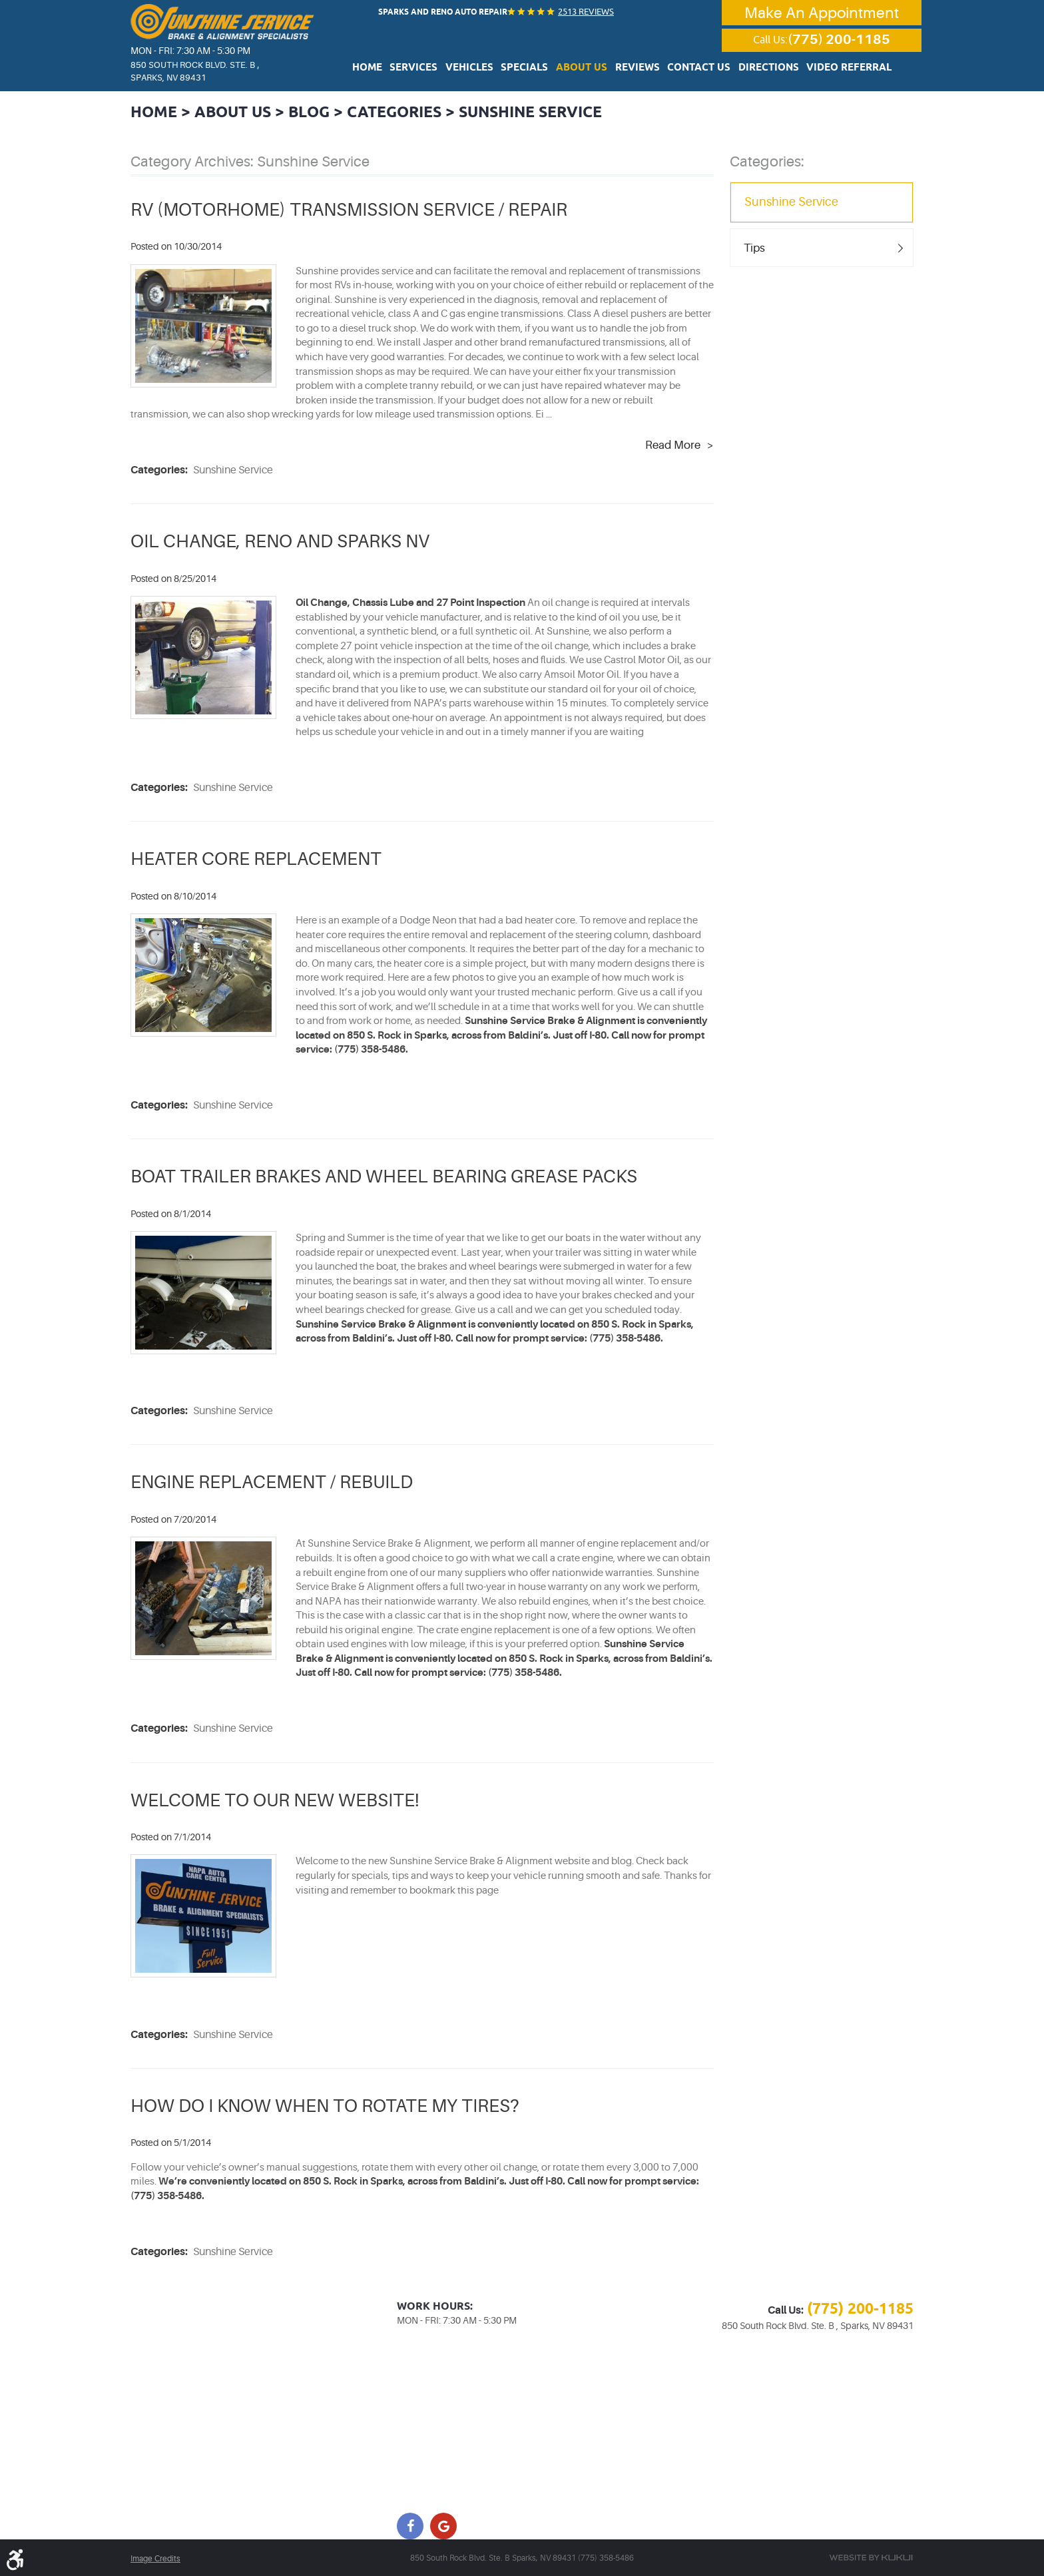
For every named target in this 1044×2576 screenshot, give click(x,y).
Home (393, 69)
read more (672, 444)
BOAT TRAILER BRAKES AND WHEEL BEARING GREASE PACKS (390, 1175)
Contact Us (691, 69)
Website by (871, 2557)
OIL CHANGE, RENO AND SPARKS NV (284, 540)
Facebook (410, 2525)
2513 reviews (583, 10)
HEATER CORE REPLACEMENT (258, 858)
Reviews (635, 69)
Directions (754, 69)
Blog (317, 112)
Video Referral (827, 69)
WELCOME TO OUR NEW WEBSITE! (278, 1799)
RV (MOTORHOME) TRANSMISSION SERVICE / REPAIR (353, 209)
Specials (534, 69)
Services (434, 69)
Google (443, 2525)
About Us (585, 69)
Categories (406, 112)
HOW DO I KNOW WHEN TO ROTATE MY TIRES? (329, 2105)
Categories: (767, 160)
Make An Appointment (821, 13)
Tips (755, 247)
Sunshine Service (550, 112)
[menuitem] (393, 68)
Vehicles (484, 69)
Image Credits (155, 2558)
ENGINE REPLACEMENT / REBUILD (275, 1481)
